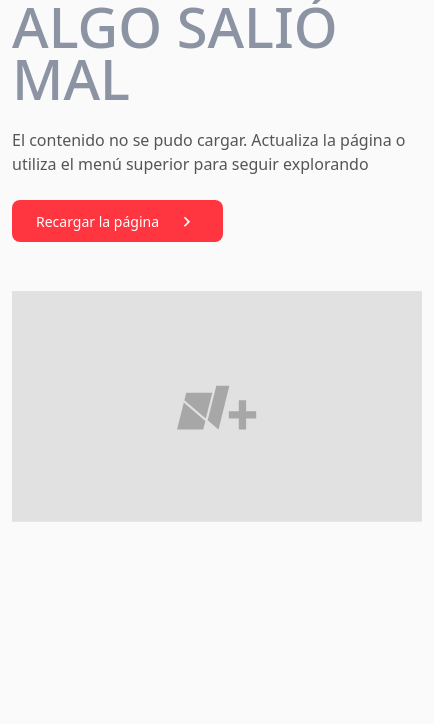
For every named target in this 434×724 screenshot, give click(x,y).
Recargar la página (117, 222)
